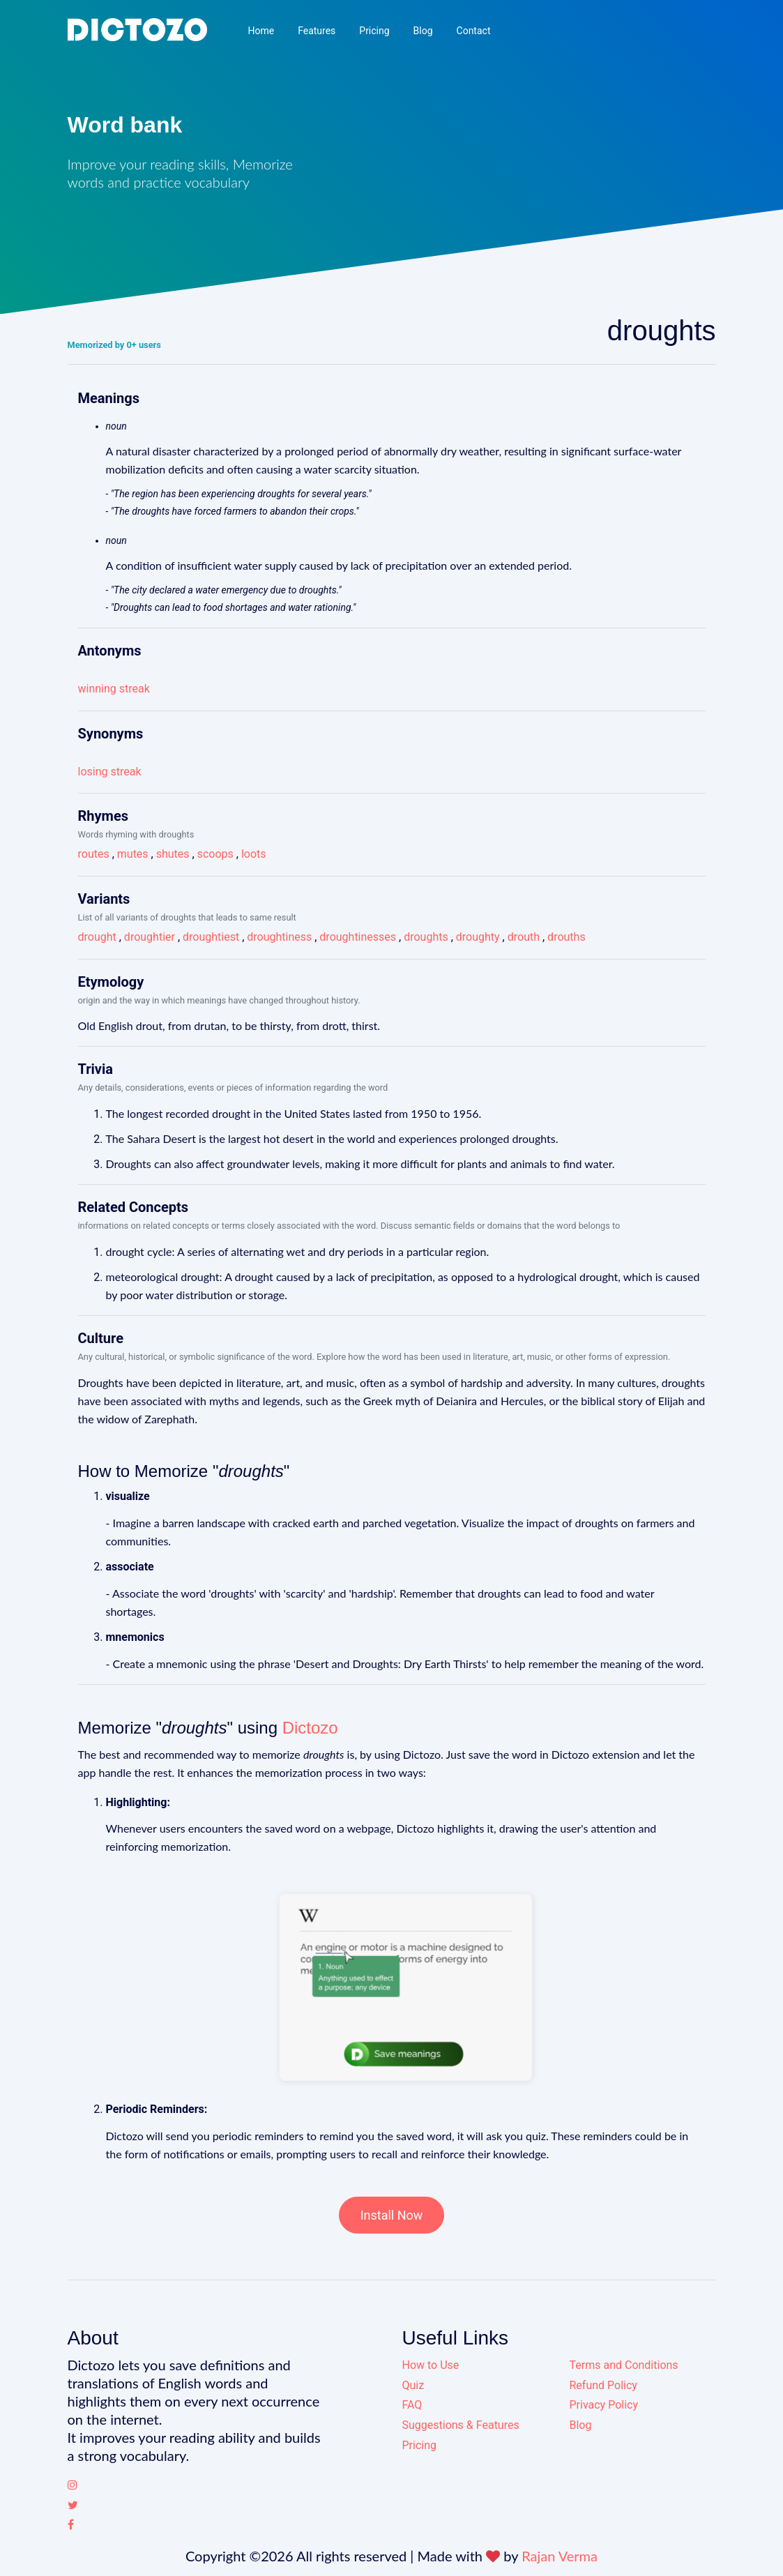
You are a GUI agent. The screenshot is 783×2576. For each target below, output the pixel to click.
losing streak (110, 771)
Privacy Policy (604, 2404)
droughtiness (279, 937)
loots (253, 854)
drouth (524, 937)
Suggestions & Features (460, 2425)
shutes (173, 854)
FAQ (412, 2404)
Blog (423, 30)
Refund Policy (603, 2385)
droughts (426, 937)
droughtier (149, 937)
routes (93, 854)
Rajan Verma (560, 2555)
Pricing (374, 30)
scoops (215, 854)
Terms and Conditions (624, 2365)
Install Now (391, 2215)
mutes (133, 854)
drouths (566, 937)
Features (316, 30)
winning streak (114, 688)
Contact (474, 30)
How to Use (430, 2365)
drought (97, 937)
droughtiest (211, 937)
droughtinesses (357, 937)
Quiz (413, 2385)
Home (261, 30)
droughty (478, 937)
